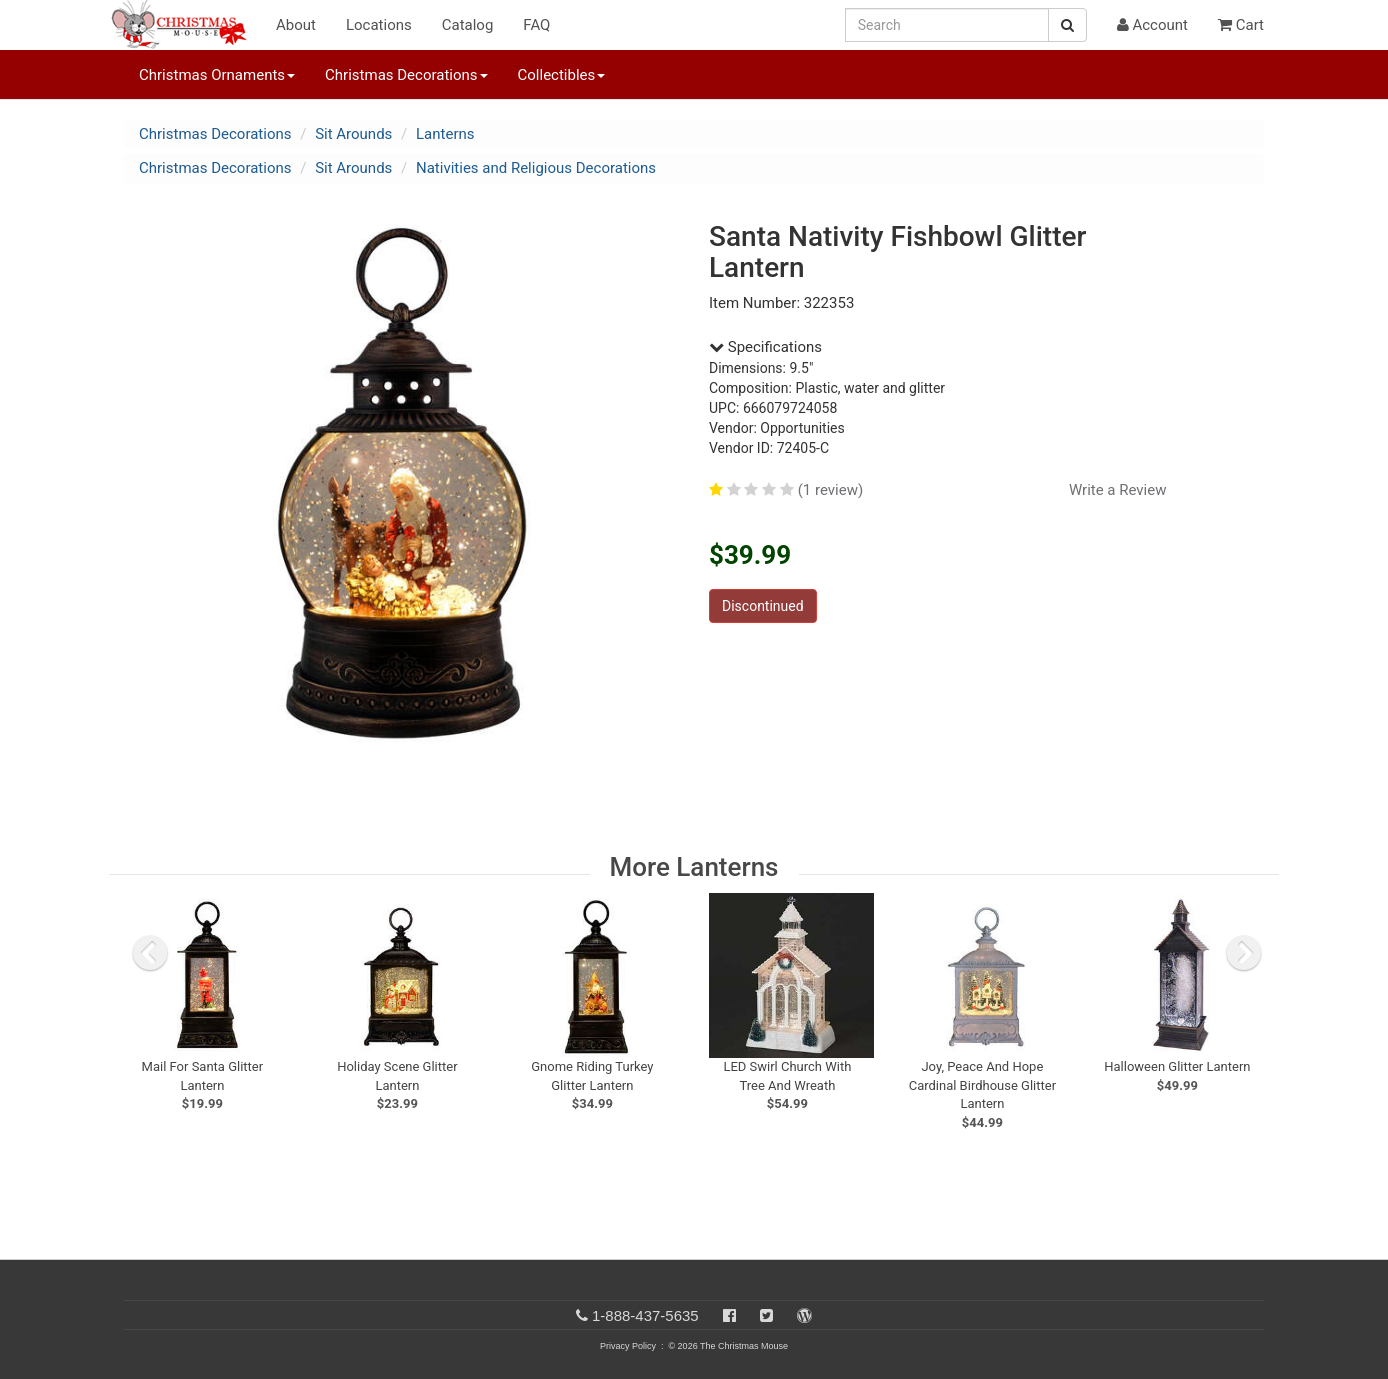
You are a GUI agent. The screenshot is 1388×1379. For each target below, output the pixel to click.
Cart (1241, 25)
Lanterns (445, 134)
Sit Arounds (353, 134)
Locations (379, 25)
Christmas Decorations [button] (406, 75)
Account (1152, 25)
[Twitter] (766, 1315)
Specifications (765, 347)
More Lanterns (694, 867)
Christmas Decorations (215, 134)
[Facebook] (729, 1315)
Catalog (468, 25)
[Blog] (804, 1315)
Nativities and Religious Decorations (536, 168)
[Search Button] (1067, 25)
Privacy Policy (628, 1346)
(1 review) (830, 490)
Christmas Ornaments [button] (217, 75)
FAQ (536, 25)
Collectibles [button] (562, 75)
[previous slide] (150, 953)
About (296, 25)
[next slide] (1244, 953)
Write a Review (1118, 490)
